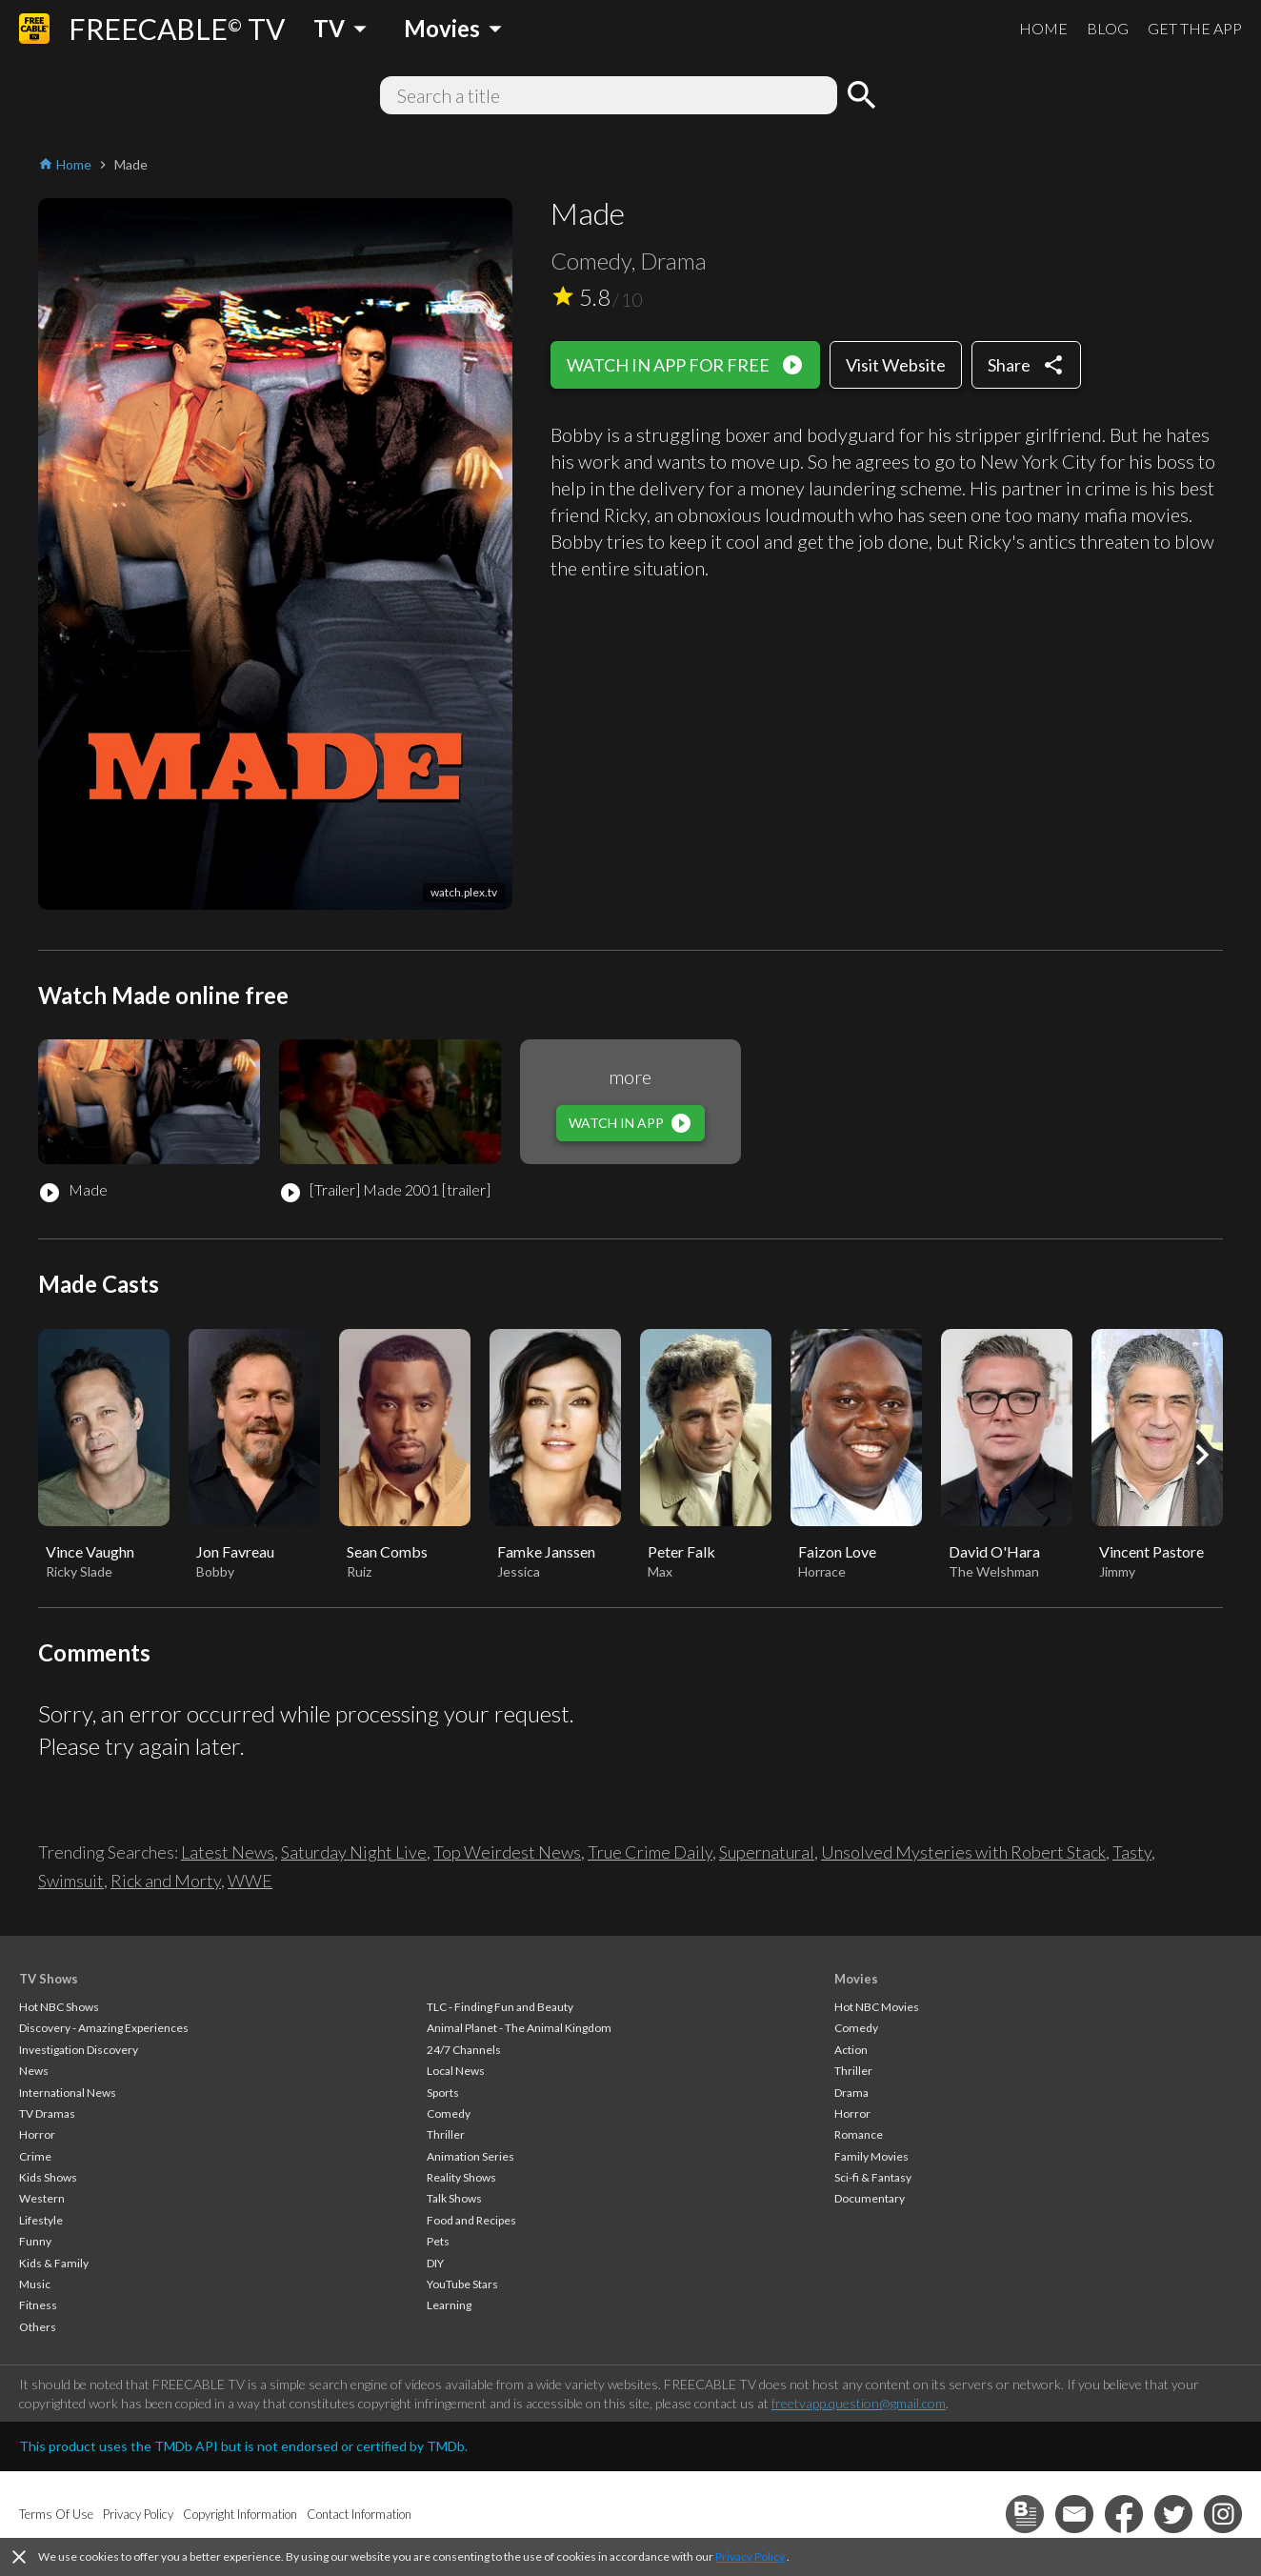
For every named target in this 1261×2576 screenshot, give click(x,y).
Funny (35, 2241)
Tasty (1131, 1851)
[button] (1202, 1455)
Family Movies (871, 2156)
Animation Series (470, 2156)
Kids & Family (54, 2263)
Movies (856, 1978)
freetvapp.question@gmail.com (858, 2403)
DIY (435, 2263)
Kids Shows (48, 2177)
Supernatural (766, 1851)
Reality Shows (461, 2177)
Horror (37, 2134)
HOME (1043, 28)
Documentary (869, 2198)
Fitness (38, 2305)
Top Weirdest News (507, 1851)
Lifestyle (41, 2220)
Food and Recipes (471, 2220)
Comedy (448, 2113)
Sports (443, 2092)
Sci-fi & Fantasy (872, 2177)
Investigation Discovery (78, 2050)
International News (67, 2092)
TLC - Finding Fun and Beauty (500, 2007)
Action (851, 2050)
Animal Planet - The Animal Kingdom (519, 2028)
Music (34, 2284)
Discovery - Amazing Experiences (104, 2028)
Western (42, 2198)
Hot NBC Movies (876, 2007)
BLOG (1108, 28)
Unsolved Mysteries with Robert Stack (963, 1851)
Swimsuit (71, 1880)
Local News (456, 2070)
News (34, 2070)
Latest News (227, 1851)
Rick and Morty (165, 1880)
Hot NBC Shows (59, 2007)
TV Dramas (47, 2113)
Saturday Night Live (354, 1851)
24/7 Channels (464, 2050)
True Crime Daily (650, 1851)
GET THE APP (1195, 28)
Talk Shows (454, 2198)
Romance (858, 2134)
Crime (35, 2156)
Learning (449, 2305)
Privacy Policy (750, 2556)
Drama (851, 2092)
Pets (438, 2241)
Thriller (446, 2134)
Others (37, 2327)
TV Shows (48, 1978)
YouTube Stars (462, 2284)
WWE (250, 1880)
